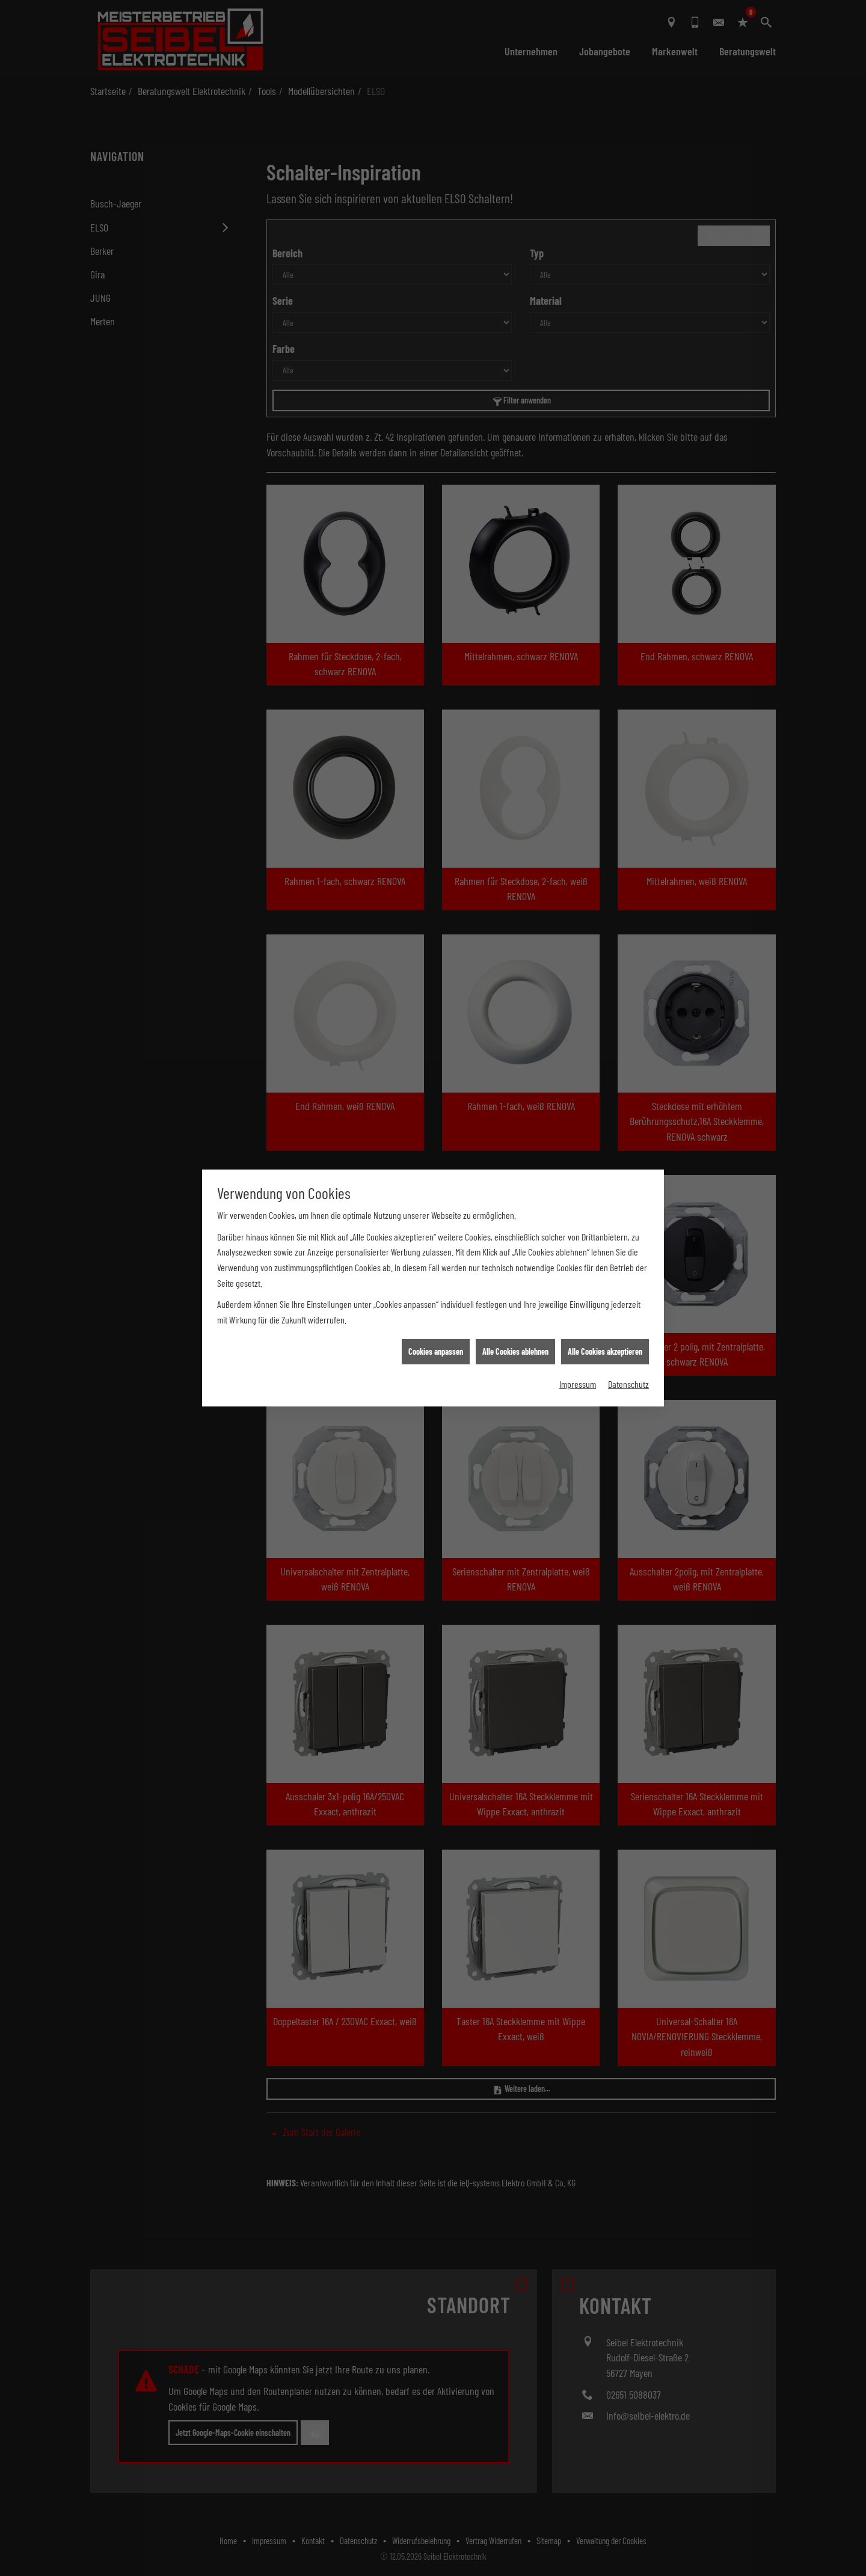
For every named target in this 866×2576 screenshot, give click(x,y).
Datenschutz (628, 1382)
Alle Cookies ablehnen (515, 1351)
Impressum (577, 1382)
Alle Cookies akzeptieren (605, 1351)
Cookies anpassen (435, 1351)
